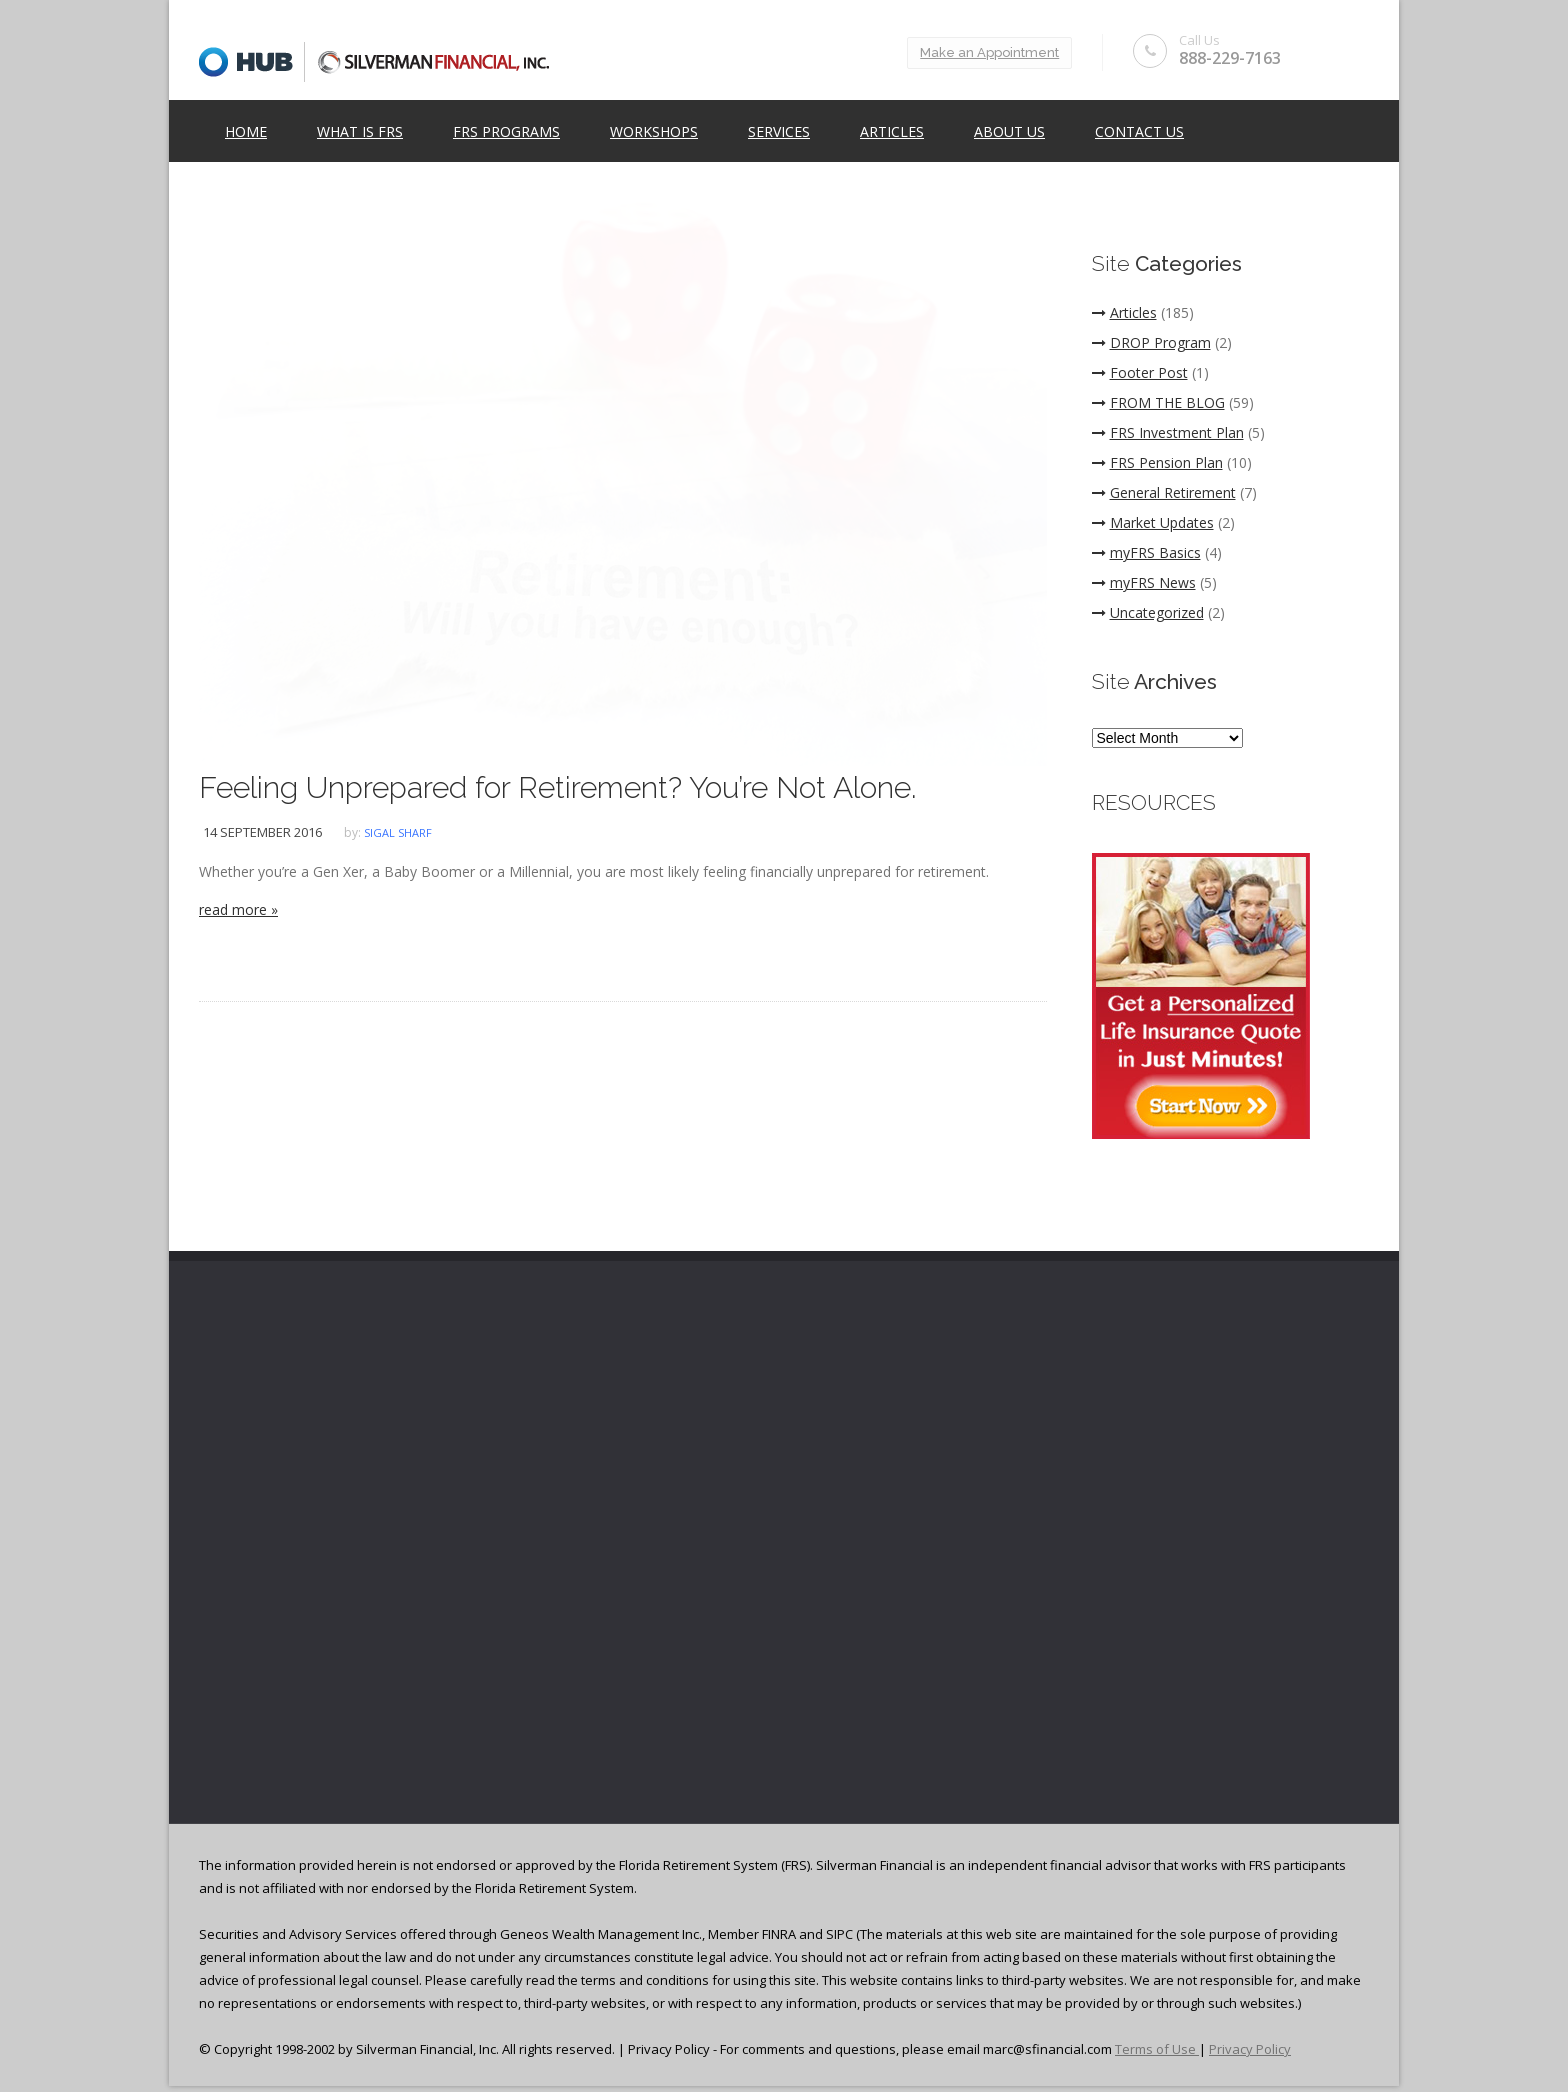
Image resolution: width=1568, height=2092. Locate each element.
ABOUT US (1009, 131)
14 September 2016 (262, 832)
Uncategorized (1148, 612)
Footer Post (1140, 372)
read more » (238, 909)
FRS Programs (506, 131)
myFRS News (1144, 582)
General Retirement (1164, 492)
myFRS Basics (1146, 552)
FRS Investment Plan (1168, 432)
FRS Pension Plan (1157, 462)
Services (779, 131)
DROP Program (1151, 342)
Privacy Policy (1250, 2049)
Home (246, 131)
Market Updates (1153, 522)
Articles (892, 131)
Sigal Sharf (398, 832)
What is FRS (360, 131)
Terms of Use (1157, 2049)
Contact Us (1139, 131)
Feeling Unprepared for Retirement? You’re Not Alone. (557, 787)
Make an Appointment (989, 52)
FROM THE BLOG (1158, 402)
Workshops (654, 131)
